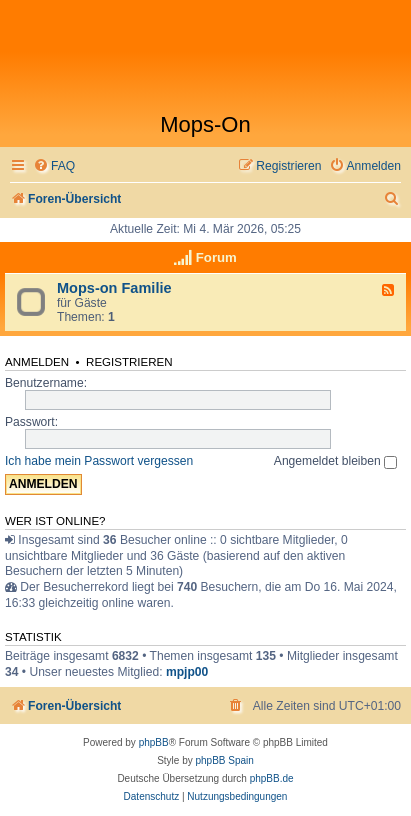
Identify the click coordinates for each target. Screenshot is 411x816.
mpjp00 (187, 672)
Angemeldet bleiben (335, 461)
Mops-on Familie (114, 288)
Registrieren (129, 362)
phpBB (154, 742)
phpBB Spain (224, 760)
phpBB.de (272, 778)
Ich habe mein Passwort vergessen (99, 461)
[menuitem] (54, 166)
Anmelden (37, 362)
